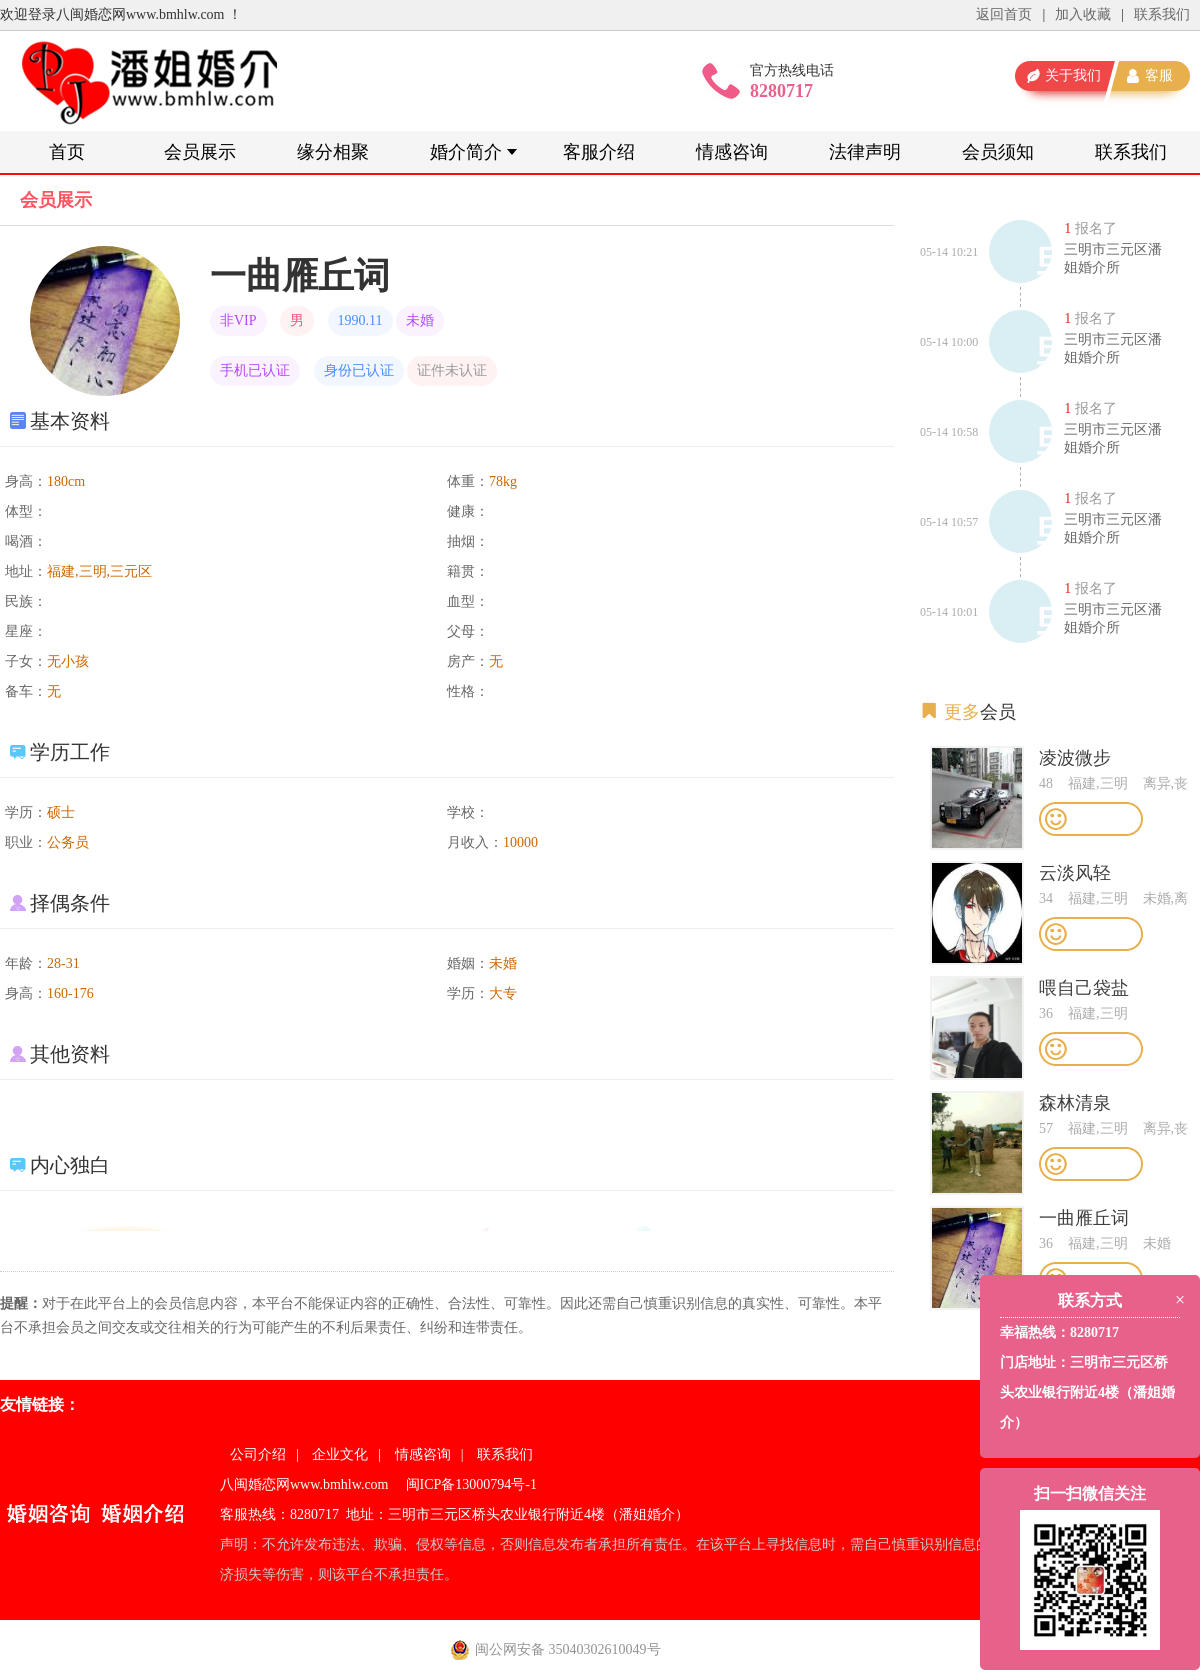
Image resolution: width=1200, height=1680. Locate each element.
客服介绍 (599, 152)
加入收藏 (1083, 14)
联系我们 (1162, 14)
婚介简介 (466, 152)
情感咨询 (732, 152)
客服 (1159, 75)
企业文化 (340, 1454)
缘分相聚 (333, 152)
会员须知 (998, 152)
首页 (67, 152)
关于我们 (1073, 75)
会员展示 (200, 152)
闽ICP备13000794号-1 (471, 1484)
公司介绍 (258, 1454)
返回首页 (1004, 14)
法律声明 (865, 152)
